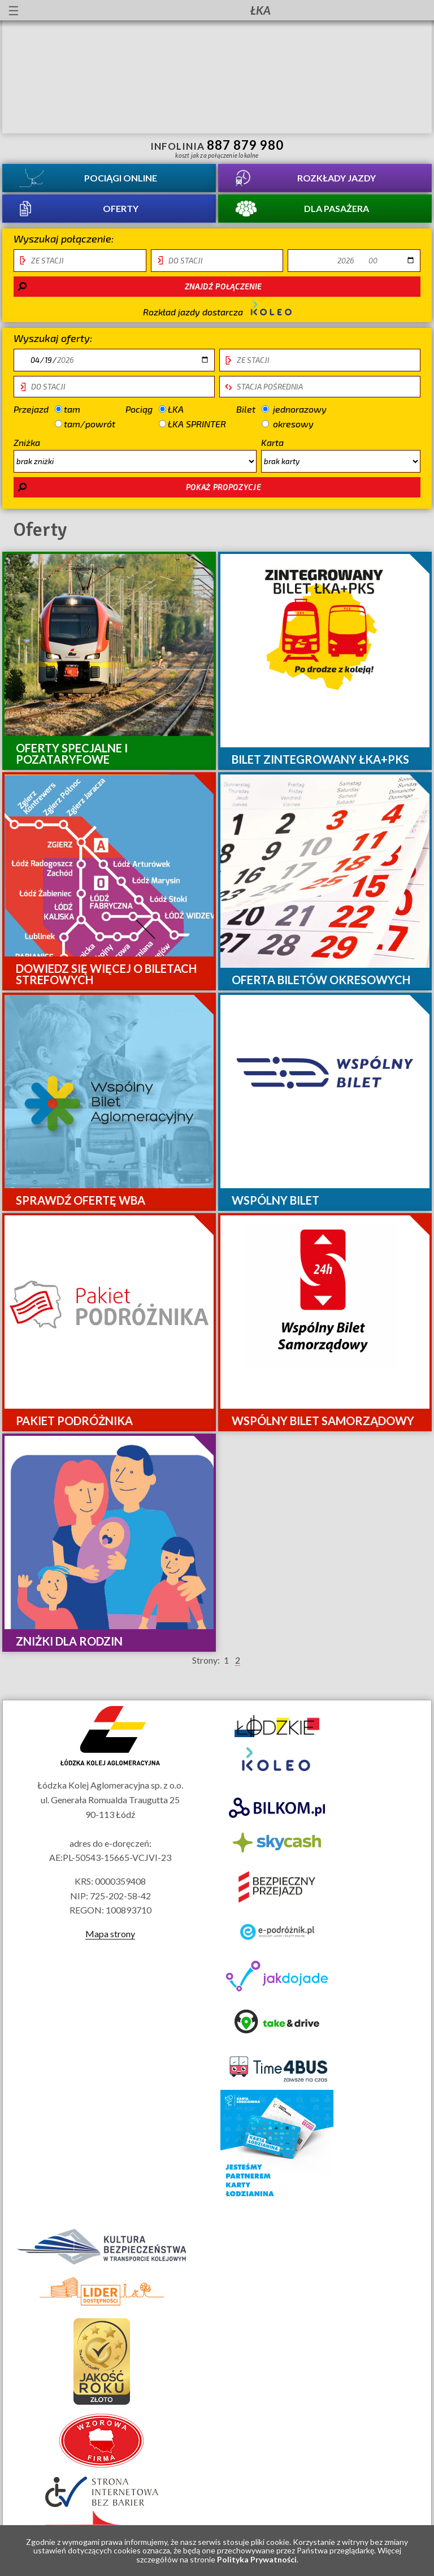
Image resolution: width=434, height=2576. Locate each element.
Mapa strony (110, 1933)
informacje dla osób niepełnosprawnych (76, 10)
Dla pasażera (336, 208)
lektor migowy (96, 10)
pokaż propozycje (223, 487)
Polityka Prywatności (257, 2559)
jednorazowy (294, 408)
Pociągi (120, 177)
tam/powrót (85, 423)
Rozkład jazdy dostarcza (217, 309)
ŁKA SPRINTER (192, 424)
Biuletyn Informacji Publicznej (415, 11)
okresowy (288, 423)
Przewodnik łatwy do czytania (116, 10)
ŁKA (182, 409)
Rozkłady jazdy (336, 177)
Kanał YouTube (385, 10)
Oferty (120, 208)
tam (76, 408)
